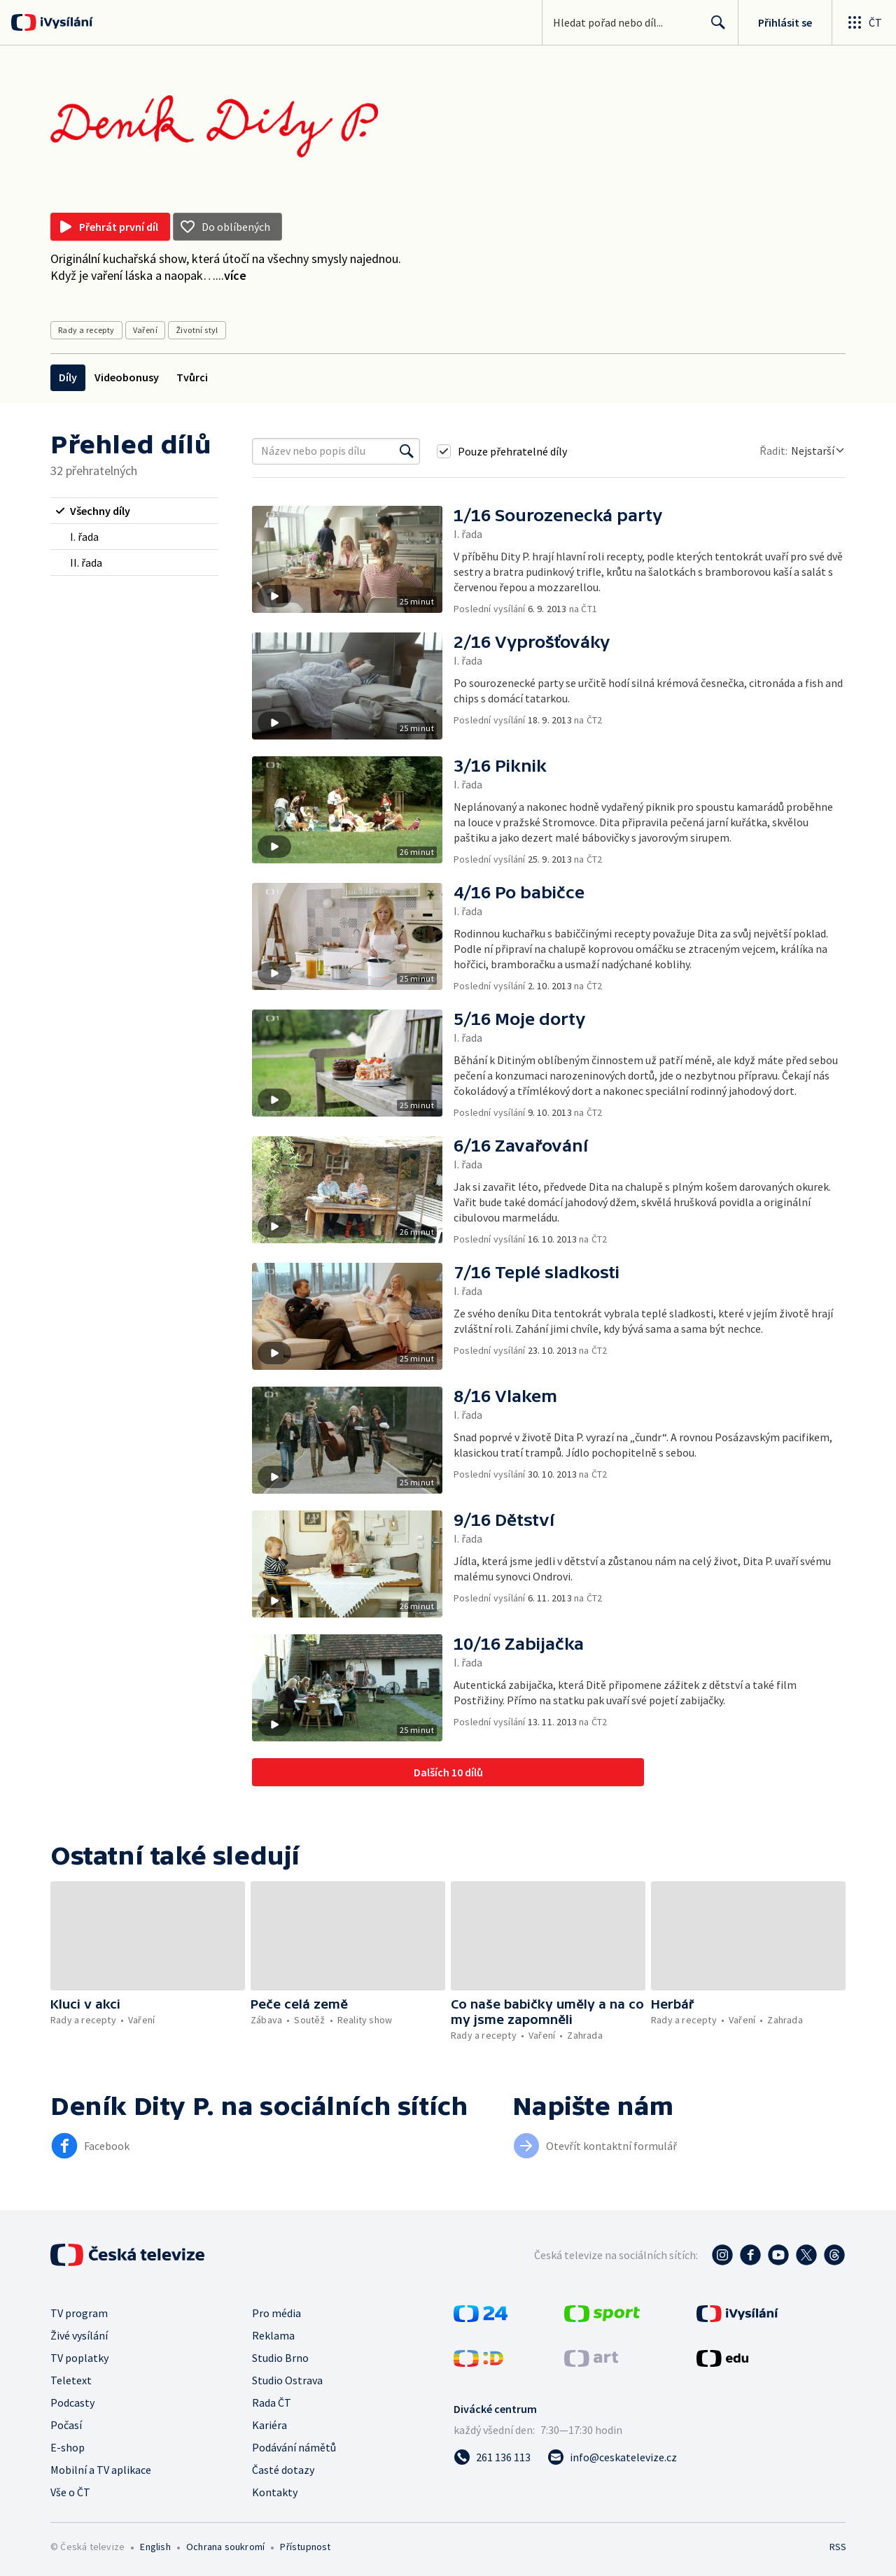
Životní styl (197, 330)
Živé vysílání (79, 2335)
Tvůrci (192, 377)
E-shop (67, 2447)
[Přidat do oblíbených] (227, 227)
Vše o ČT (70, 2492)
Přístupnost (305, 2546)
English (155, 2546)
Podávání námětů (294, 2447)
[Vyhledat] (406, 451)
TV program (79, 2313)
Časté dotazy (283, 2470)
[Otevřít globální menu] (864, 22)
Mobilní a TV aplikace (100, 2470)
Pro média (276, 2313)
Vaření (145, 330)
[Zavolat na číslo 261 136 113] (492, 2457)
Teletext (71, 2380)
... (231, 275)
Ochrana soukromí (225, 2546)
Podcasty (72, 2402)
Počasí (66, 2425)
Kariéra (269, 2425)
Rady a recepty (86, 330)
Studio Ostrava (287, 2380)
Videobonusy (126, 377)
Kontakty (275, 2492)
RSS (838, 2546)
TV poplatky (79, 2358)
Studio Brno (280, 2358)
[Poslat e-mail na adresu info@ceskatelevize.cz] (612, 2457)
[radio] (134, 510)
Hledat (714, 28)
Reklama (273, 2335)
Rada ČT (271, 2402)
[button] (353, 561)
